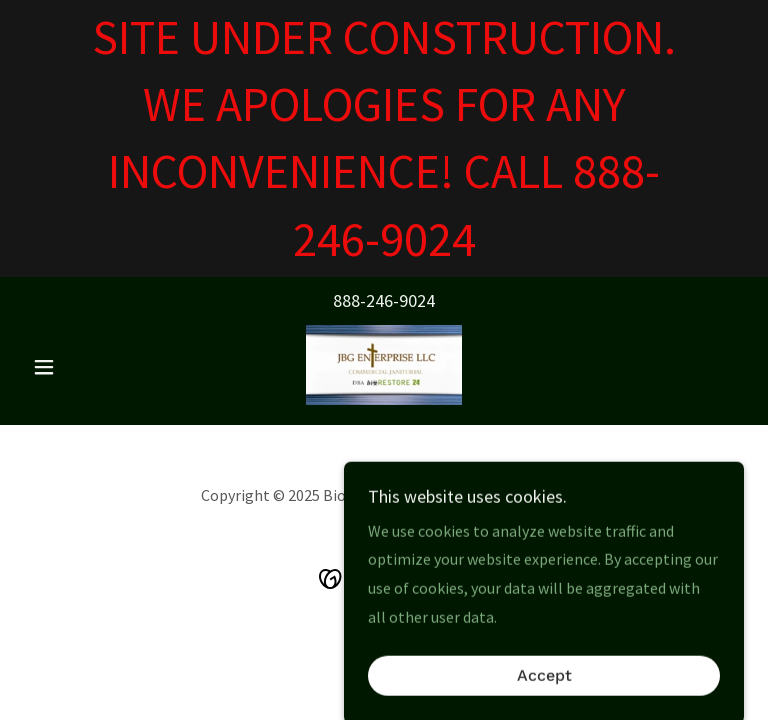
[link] (384, 365)
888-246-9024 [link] (384, 300)
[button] (78, 367)
